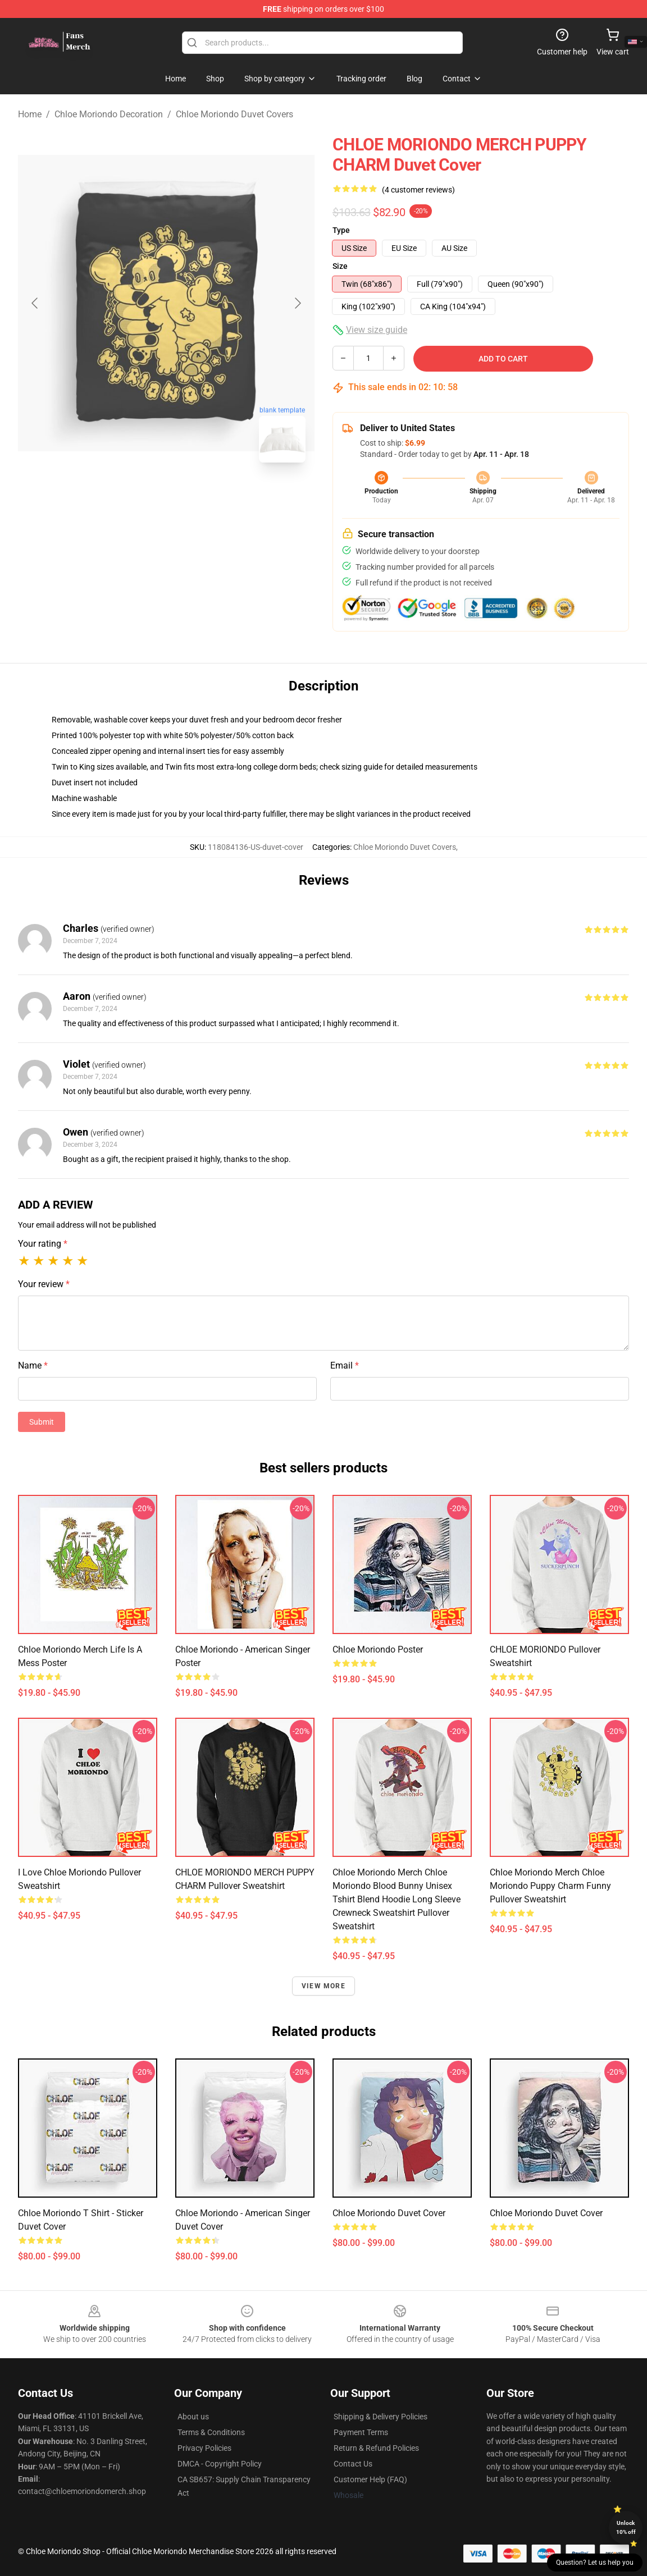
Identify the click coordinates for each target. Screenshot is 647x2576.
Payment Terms (361, 2432)
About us (193, 2416)
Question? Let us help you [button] (595, 2562)
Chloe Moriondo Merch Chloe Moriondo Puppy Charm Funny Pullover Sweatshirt (550, 1886)
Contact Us (353, 2463)
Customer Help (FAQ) (370, 2479)
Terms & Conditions (211, 2432)
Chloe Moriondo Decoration (108, 114)
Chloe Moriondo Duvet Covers (234, 114)
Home (30, 114)
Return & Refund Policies (376, 2448)
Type (341, 230)
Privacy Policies (204, 2448)
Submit (41, 1421)
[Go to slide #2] (195, 496)
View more (323, 1986)
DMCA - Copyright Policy (219, 2463)
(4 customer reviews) (418, 189)
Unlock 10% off (626, 2527)
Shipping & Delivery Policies (380, 2416)
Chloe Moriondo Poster (377, 1649)
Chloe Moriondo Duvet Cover (388, 2213)
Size (340, 266)
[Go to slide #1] (137, 496)
